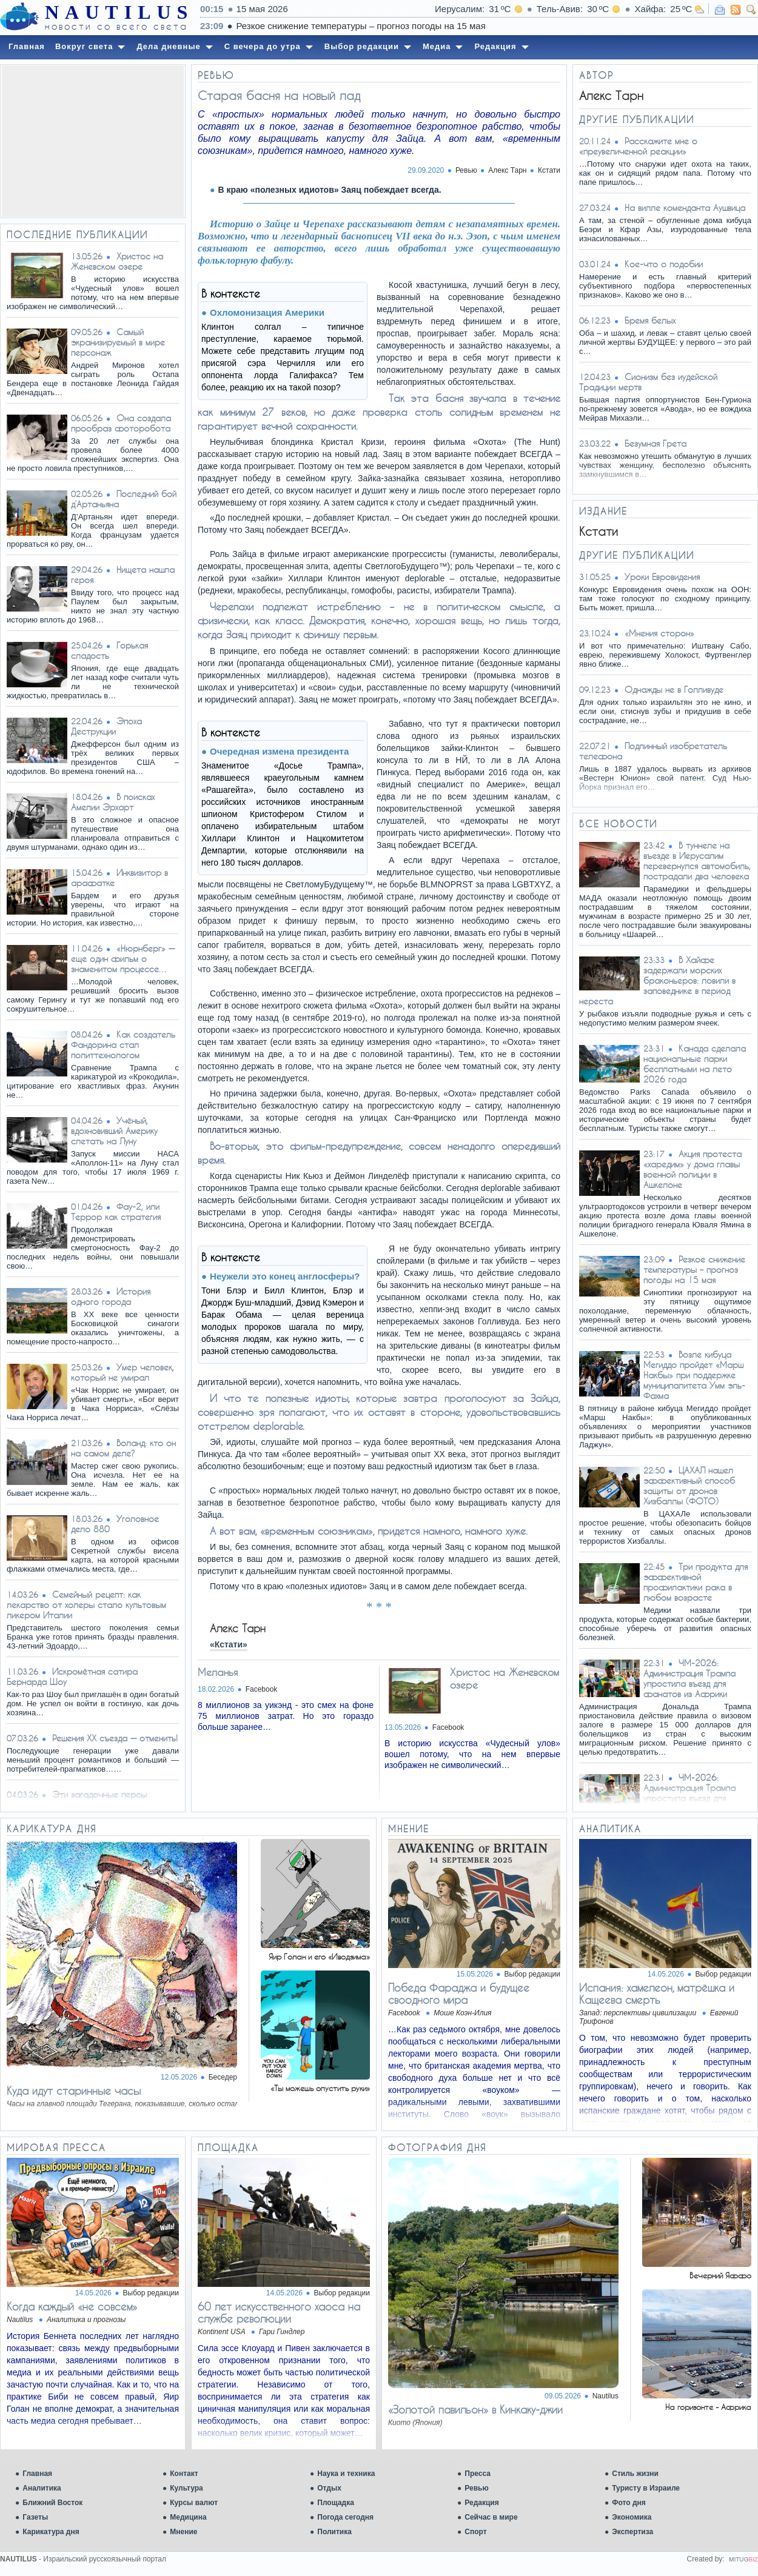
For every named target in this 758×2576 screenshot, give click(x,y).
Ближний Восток (52, 2502)
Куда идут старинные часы (74, 2090)
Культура (186, 2488)
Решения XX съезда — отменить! (115, 1738)
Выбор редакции (532, 1974)
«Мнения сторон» (659, 633)
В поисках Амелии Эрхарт (113, 802)
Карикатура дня (50, 2532)
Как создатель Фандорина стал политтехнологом (123, 1044)
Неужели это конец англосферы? (285, 1276)
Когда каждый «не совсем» (72, 2306)
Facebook (262, 1689)
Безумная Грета (655, 443)
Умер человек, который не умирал (122, 1372)
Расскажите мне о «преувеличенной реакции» (638, 146)
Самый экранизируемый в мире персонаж (118, 342)
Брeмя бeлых (650, 320)
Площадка (335, 2502)
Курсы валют (194, 2502)
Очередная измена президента (279, 751)
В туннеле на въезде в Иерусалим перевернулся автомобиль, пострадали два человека (697, 860)
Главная (37, 2473)
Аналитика (41, 2488)
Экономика (631, 2517)
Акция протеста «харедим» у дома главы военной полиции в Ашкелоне (692, 1169)
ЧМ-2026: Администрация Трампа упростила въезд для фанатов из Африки (689, 1678)
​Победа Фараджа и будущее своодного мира (458, 1993)
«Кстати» (228, 1644)
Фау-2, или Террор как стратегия (116, 1211)
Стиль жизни (635, 2473)
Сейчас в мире (491, 2517)
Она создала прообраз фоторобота (121, 423)
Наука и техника (346, 2473)
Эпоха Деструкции (106, 726)
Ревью (476, 2488)
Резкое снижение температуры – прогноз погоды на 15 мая (543, 26)
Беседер (223, 2077)
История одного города (110, 1296)
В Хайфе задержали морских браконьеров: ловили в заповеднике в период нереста (657, 980)
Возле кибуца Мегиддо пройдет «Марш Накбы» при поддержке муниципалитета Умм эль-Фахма (694, 1375)
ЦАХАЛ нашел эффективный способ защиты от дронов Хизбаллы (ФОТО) (689, 1485)
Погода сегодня (345, 2517)
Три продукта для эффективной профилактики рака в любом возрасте (695, 1582)
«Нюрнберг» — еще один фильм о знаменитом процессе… (123, 958)
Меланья (218, 1672)
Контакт (184, 2473)
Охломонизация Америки (267, 312)
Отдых (329, 2488)
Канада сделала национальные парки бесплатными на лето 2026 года (694, 1063)
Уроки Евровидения (662, 577)
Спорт (475, 2532)
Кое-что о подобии (664, 264)
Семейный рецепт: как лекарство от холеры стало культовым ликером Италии (86, 1604)
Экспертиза (632, 2532)
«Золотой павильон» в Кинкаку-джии (475, 2409)
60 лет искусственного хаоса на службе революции (279, 2312)
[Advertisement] (93, 141)
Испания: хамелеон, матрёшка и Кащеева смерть (656, 1993)
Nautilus (605, 2396)
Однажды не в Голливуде (674, 689)
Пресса (478, 2473)
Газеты (35, 2517)
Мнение (183, 2532)
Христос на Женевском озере (117, 261)
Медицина (188, 2517)
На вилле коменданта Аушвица (685, 207)
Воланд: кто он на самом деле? (123, 1448)
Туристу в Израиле (646, 2488)
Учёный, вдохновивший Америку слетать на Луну (114, 1130)
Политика (334, 2532)
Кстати (549, 170)
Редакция (481, 2502)
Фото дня (629, 2502)
